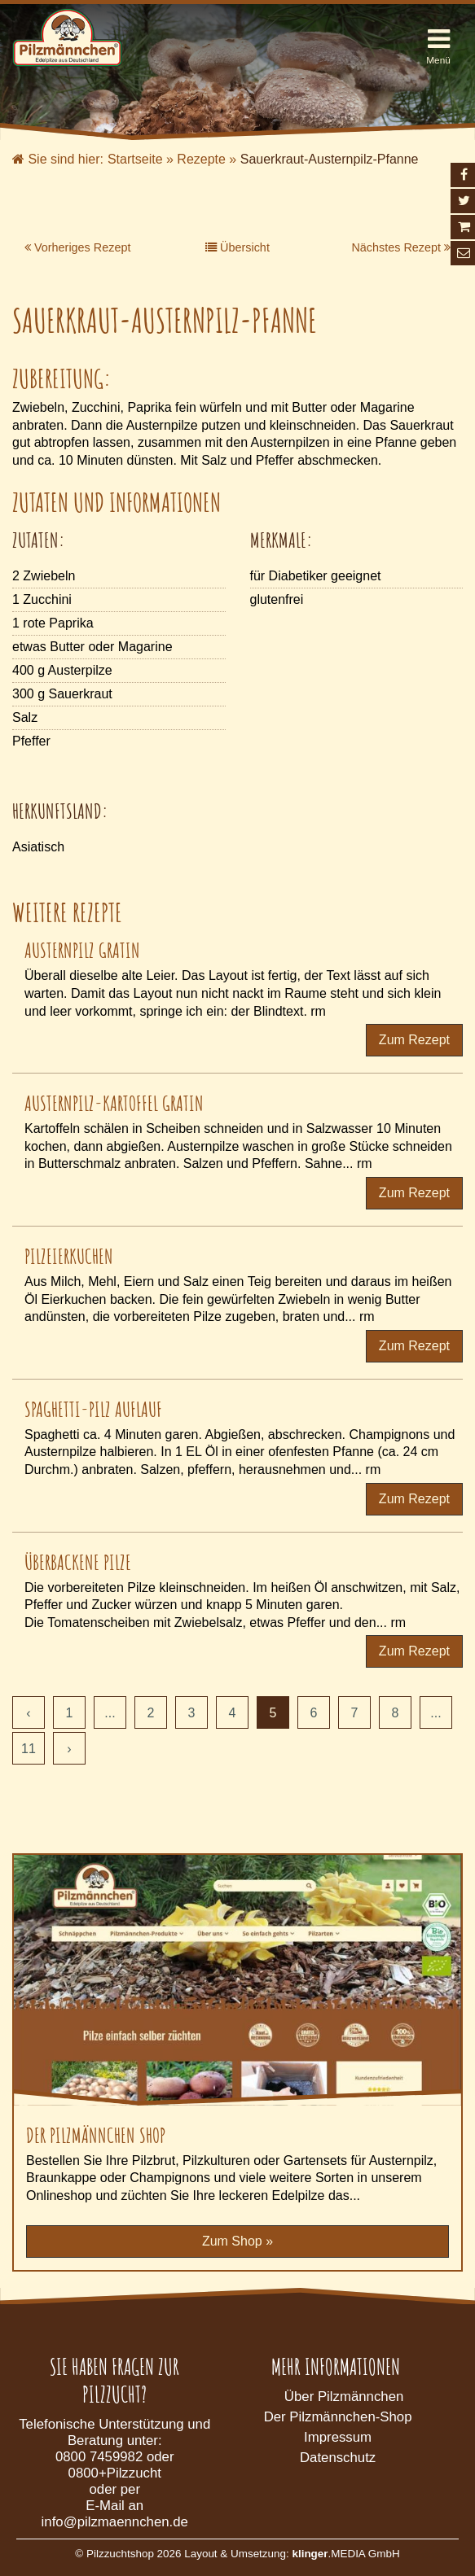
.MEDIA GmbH (345, 2554)
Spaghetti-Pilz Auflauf (93, 1409)
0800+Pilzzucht (114, 2473)
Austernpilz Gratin (82, 950)
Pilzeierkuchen (68, 1256)
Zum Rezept (414, 1040)
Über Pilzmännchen (343, 2396)
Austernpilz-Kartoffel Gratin (114, 1103)
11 (28, 1749)
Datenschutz (338, 2457)
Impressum (338, 2437)
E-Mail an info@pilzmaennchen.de (115, 2514)
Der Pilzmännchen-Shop (338, 2417)
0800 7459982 (99, 2456)
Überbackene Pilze (77, 1562)
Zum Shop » (237, 2241)
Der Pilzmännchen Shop (95, 2135)
